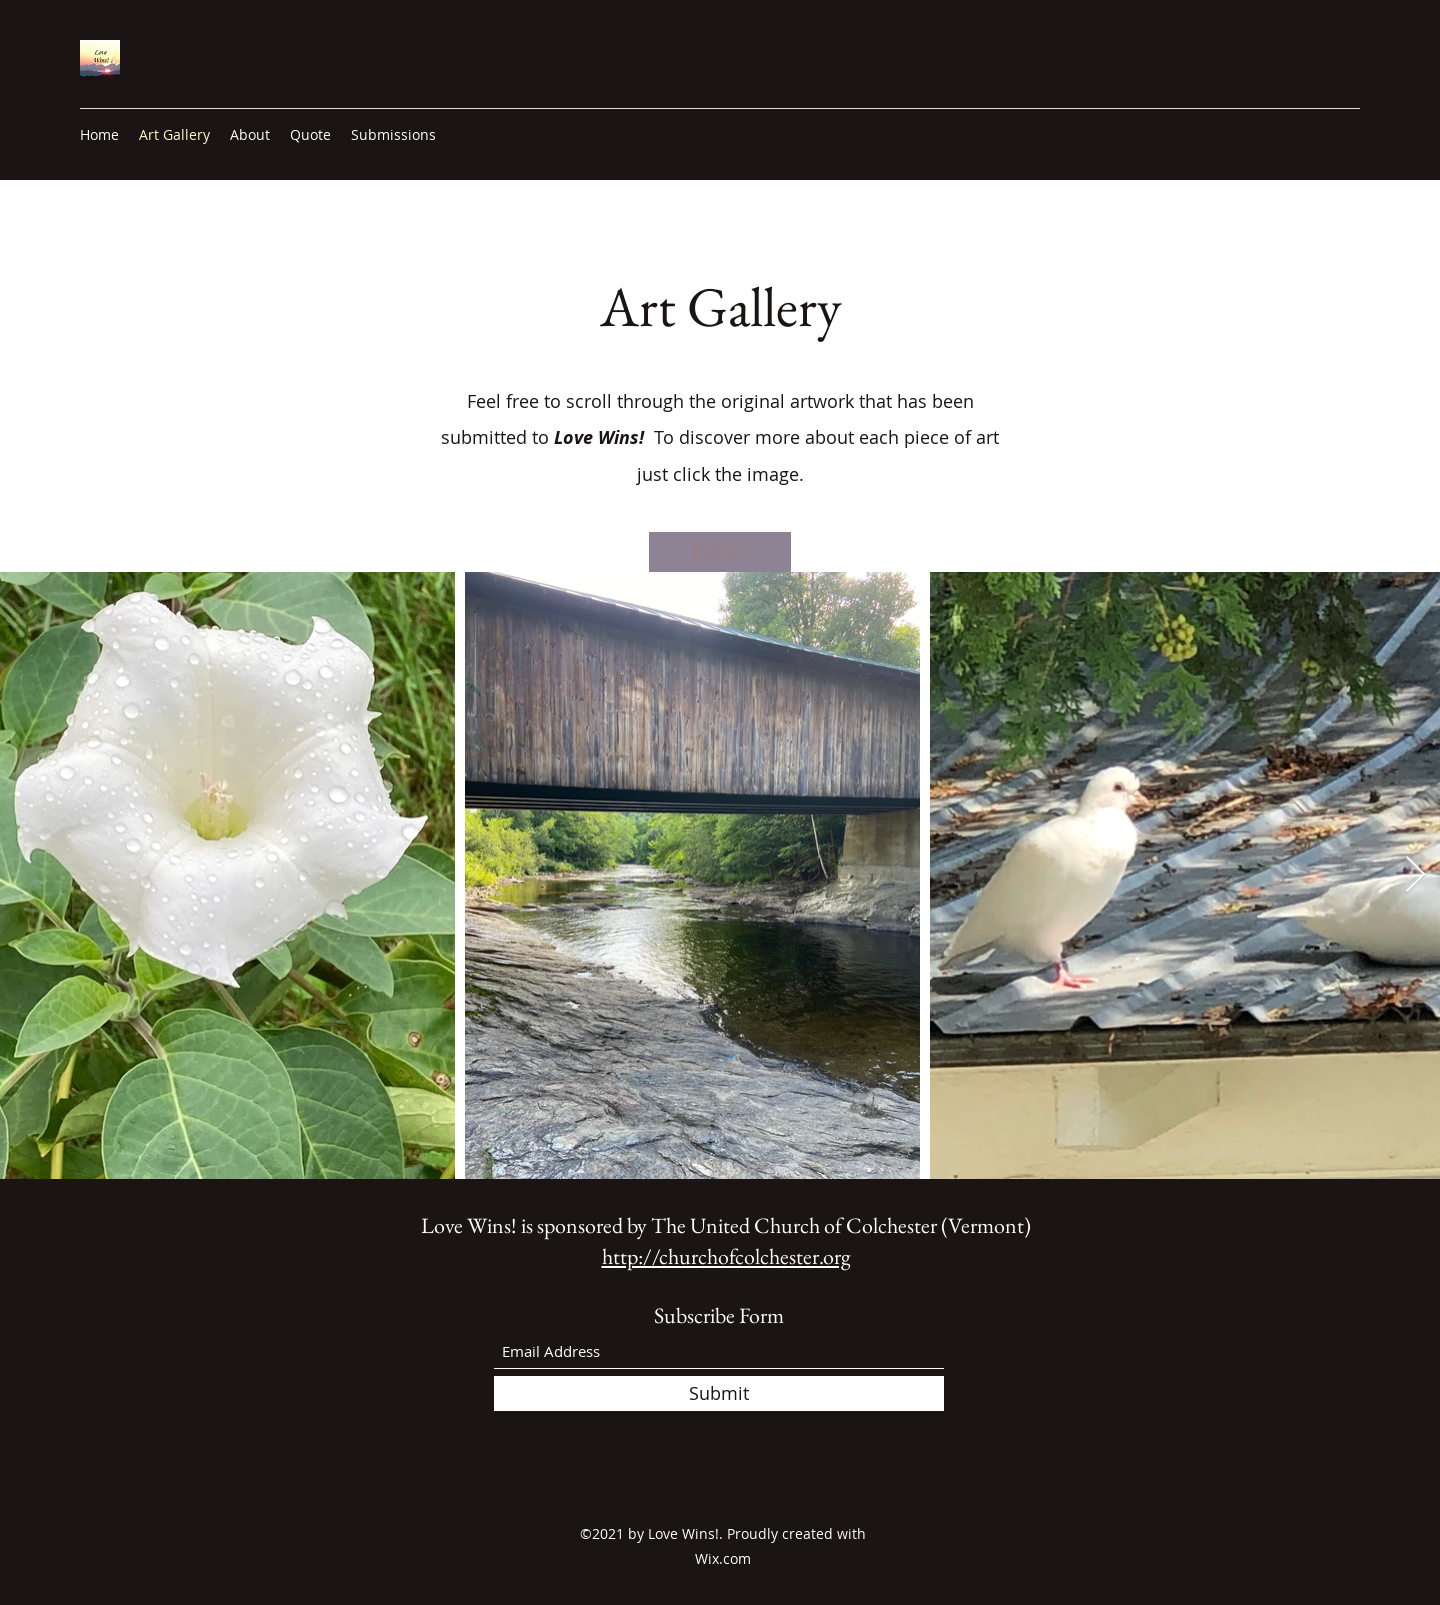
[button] (720, 552)
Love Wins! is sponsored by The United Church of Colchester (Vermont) (726, 1225)
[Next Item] (1415, 875)
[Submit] (719, 1393)
